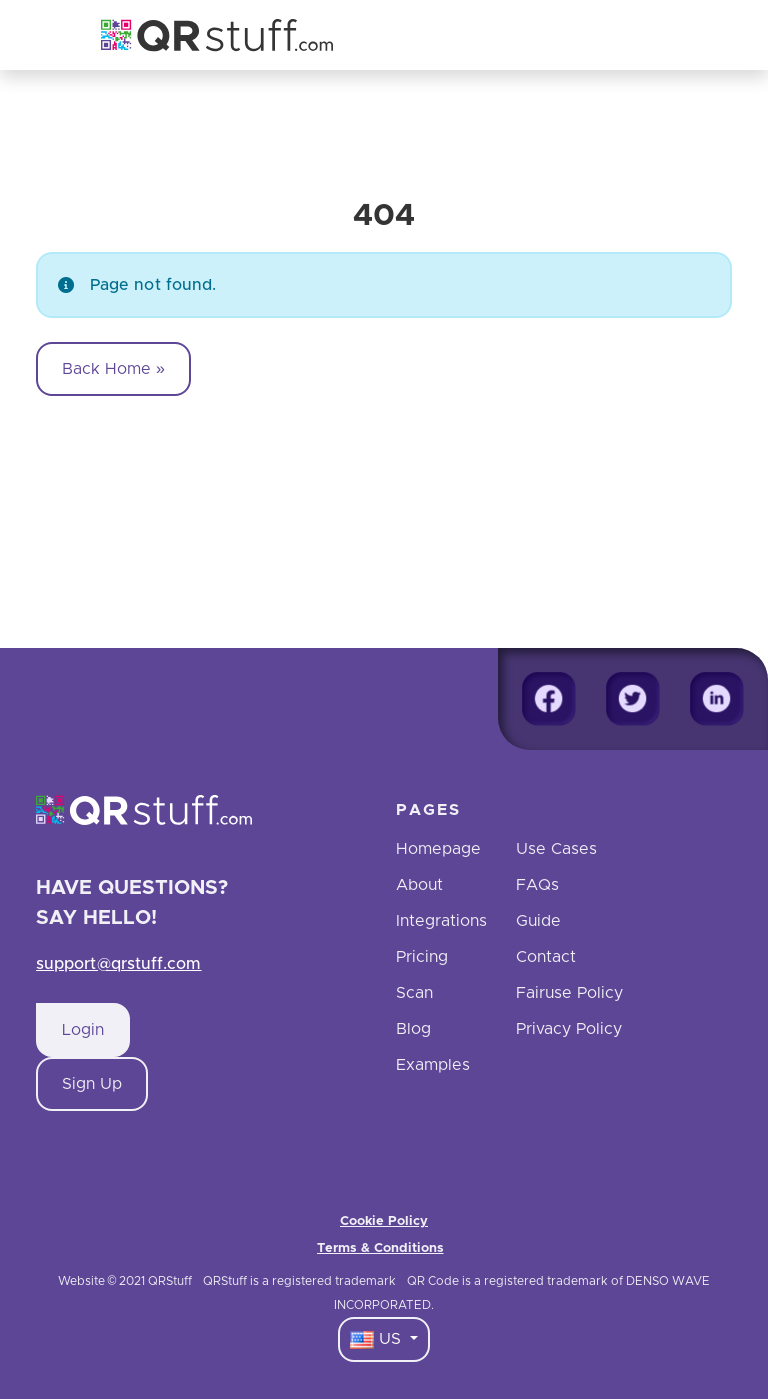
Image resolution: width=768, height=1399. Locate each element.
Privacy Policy (569, 1029)
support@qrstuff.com (119, 964)
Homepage (438, 849)
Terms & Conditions (380, 1248)
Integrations (441, 921)
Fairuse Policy (569, 993)
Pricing (422, 957)
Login (83, 1030)
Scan (414, 993)
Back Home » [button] (113, 369)
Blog (413, 1029)
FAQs (537, 885)
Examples (433, 1065)
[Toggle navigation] (664, 35)
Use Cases (556, 849)
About (419, 885)
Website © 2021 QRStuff (125, 1281)
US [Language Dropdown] (378, 1340)
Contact (546, 957)
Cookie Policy (384, 1221)
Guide (538, 921)
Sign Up (92, 1084)
